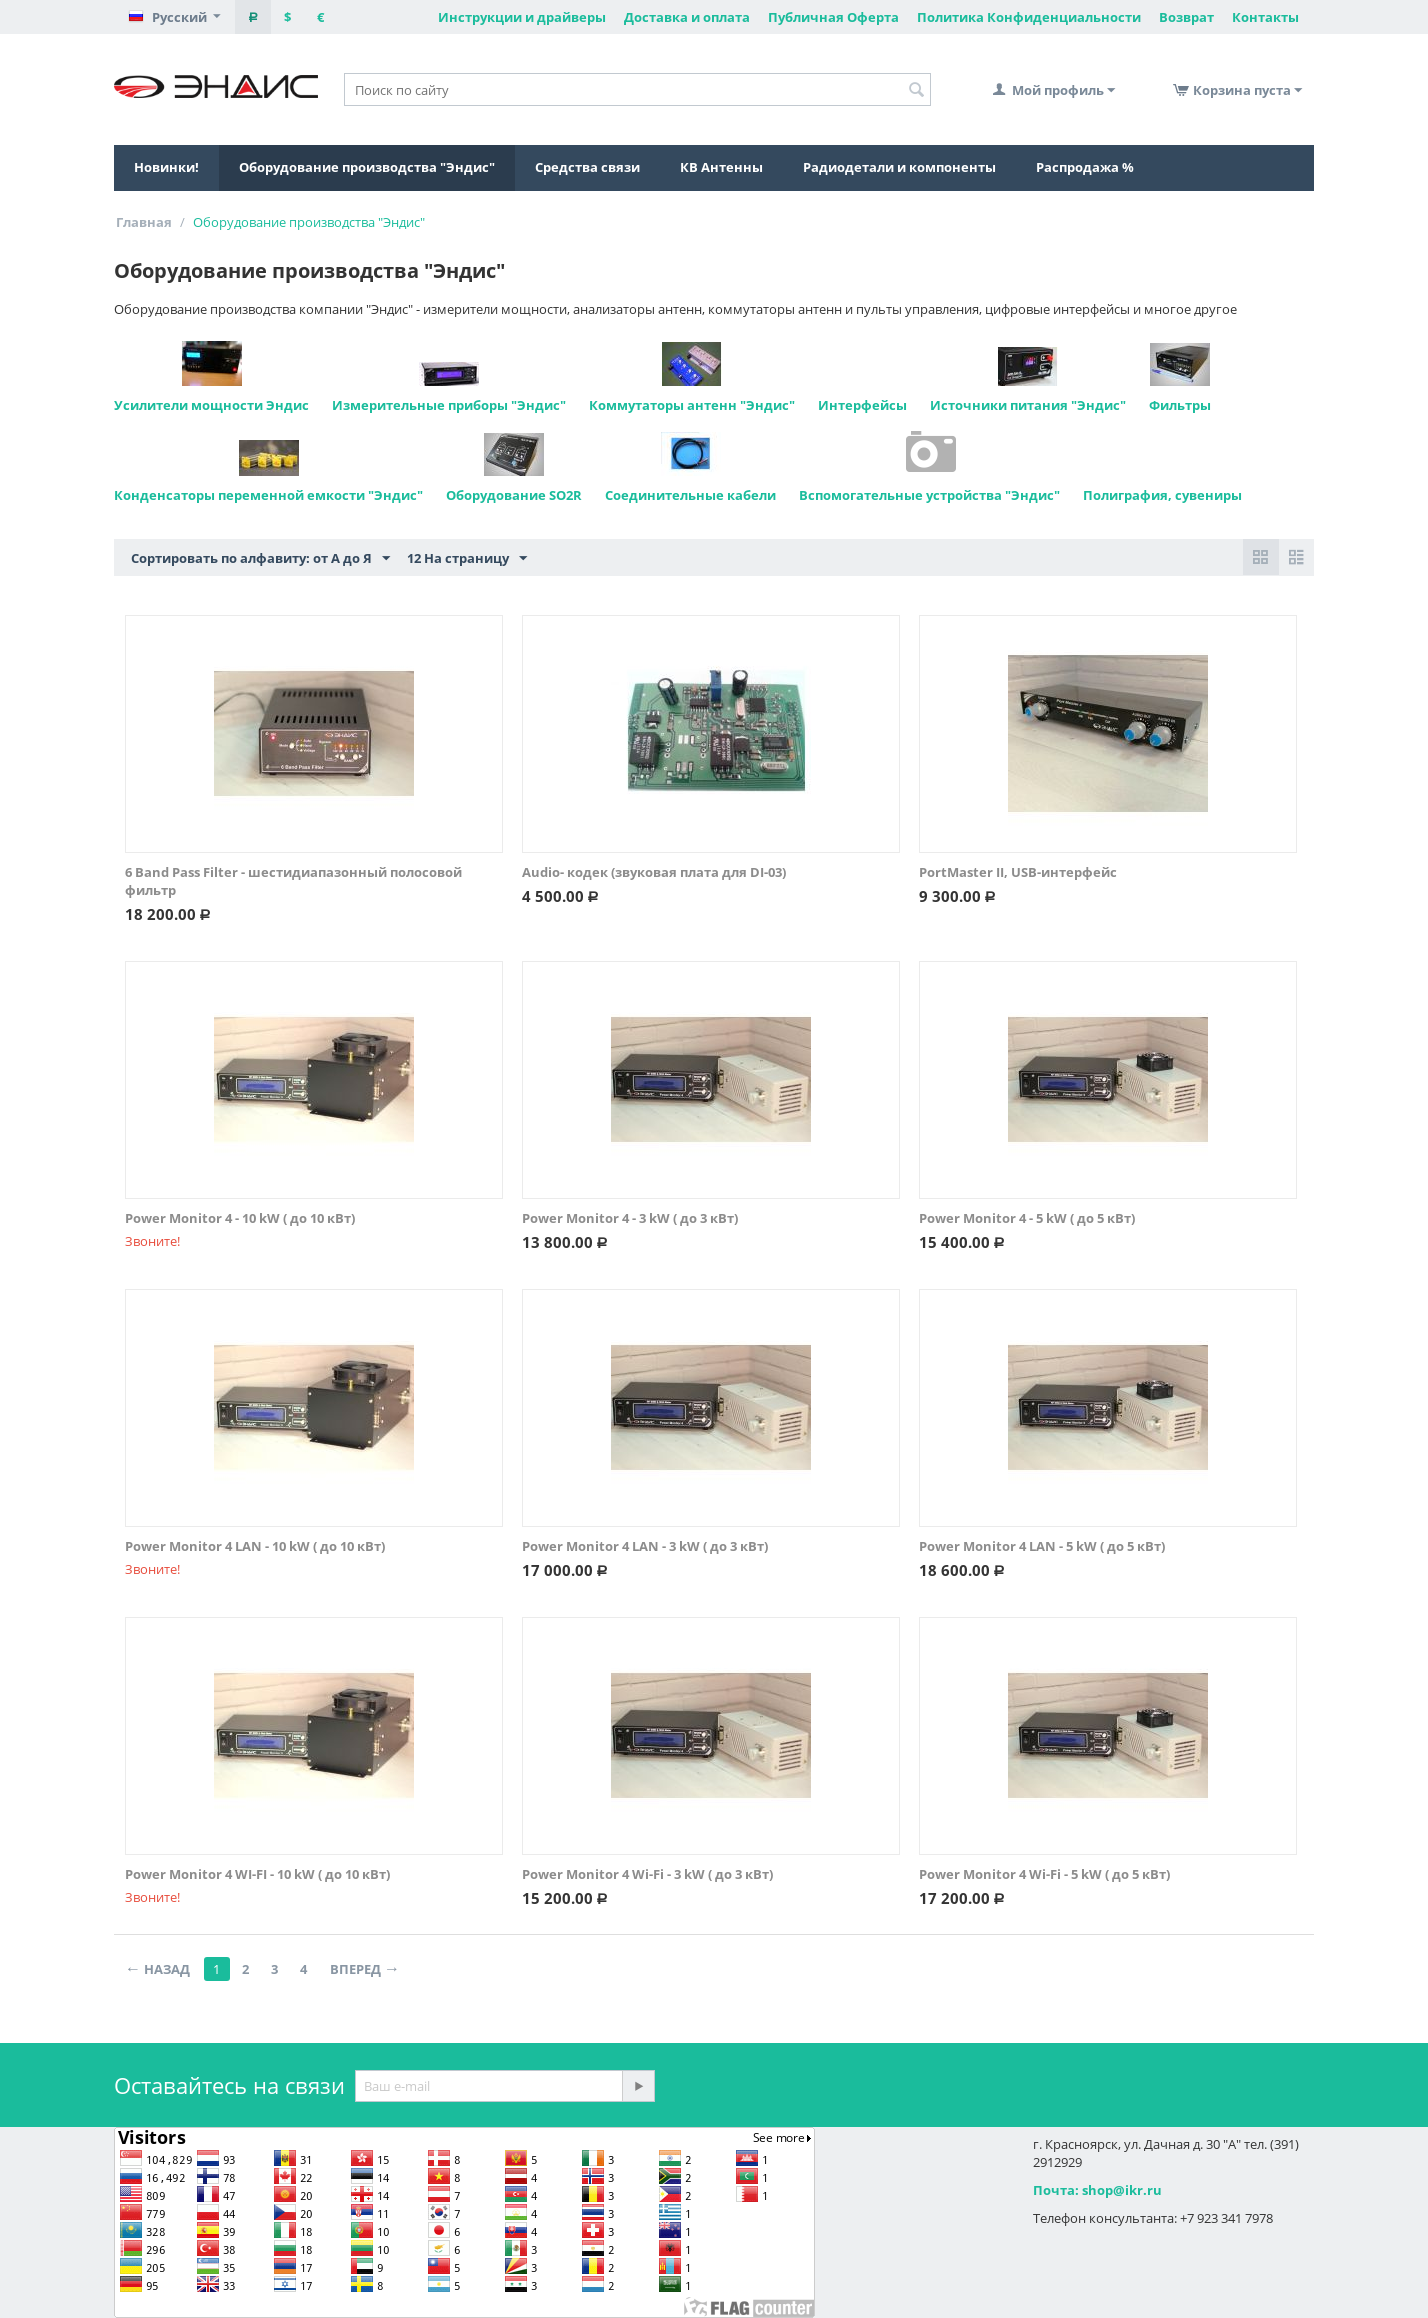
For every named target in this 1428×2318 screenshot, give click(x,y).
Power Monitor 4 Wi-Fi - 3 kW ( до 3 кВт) (647, 1874)
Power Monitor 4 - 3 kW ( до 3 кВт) (630, 1218)
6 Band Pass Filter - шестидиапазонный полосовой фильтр (293, 881)
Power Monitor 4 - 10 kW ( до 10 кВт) (240, 1218)
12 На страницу (467, 559)
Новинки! (166, 167)
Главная (144, 222)
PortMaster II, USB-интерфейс (1018, 872)
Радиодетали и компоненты (899, 167)
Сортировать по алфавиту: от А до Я (260, 559)
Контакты (1265, 17)
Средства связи (587, 167)
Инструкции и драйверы (522, 17)
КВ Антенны (721, 167)
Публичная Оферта (833, 17)
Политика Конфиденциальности (1029, 17)
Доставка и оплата (687, 17)
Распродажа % (1085, 167)
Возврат (1186, 17)
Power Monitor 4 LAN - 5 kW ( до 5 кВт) (1042, 1546)
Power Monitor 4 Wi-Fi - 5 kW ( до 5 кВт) (1044, 1874)
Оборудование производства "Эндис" (367, 167)
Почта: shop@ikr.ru (1097, 2190)
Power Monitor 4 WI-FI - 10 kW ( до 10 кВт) (257, 1874)
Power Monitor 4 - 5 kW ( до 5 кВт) (1027, 1218)
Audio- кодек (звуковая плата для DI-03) (654, 872)
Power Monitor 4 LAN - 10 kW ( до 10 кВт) (255, 1546)
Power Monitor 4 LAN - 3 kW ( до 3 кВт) (645, 1546)
